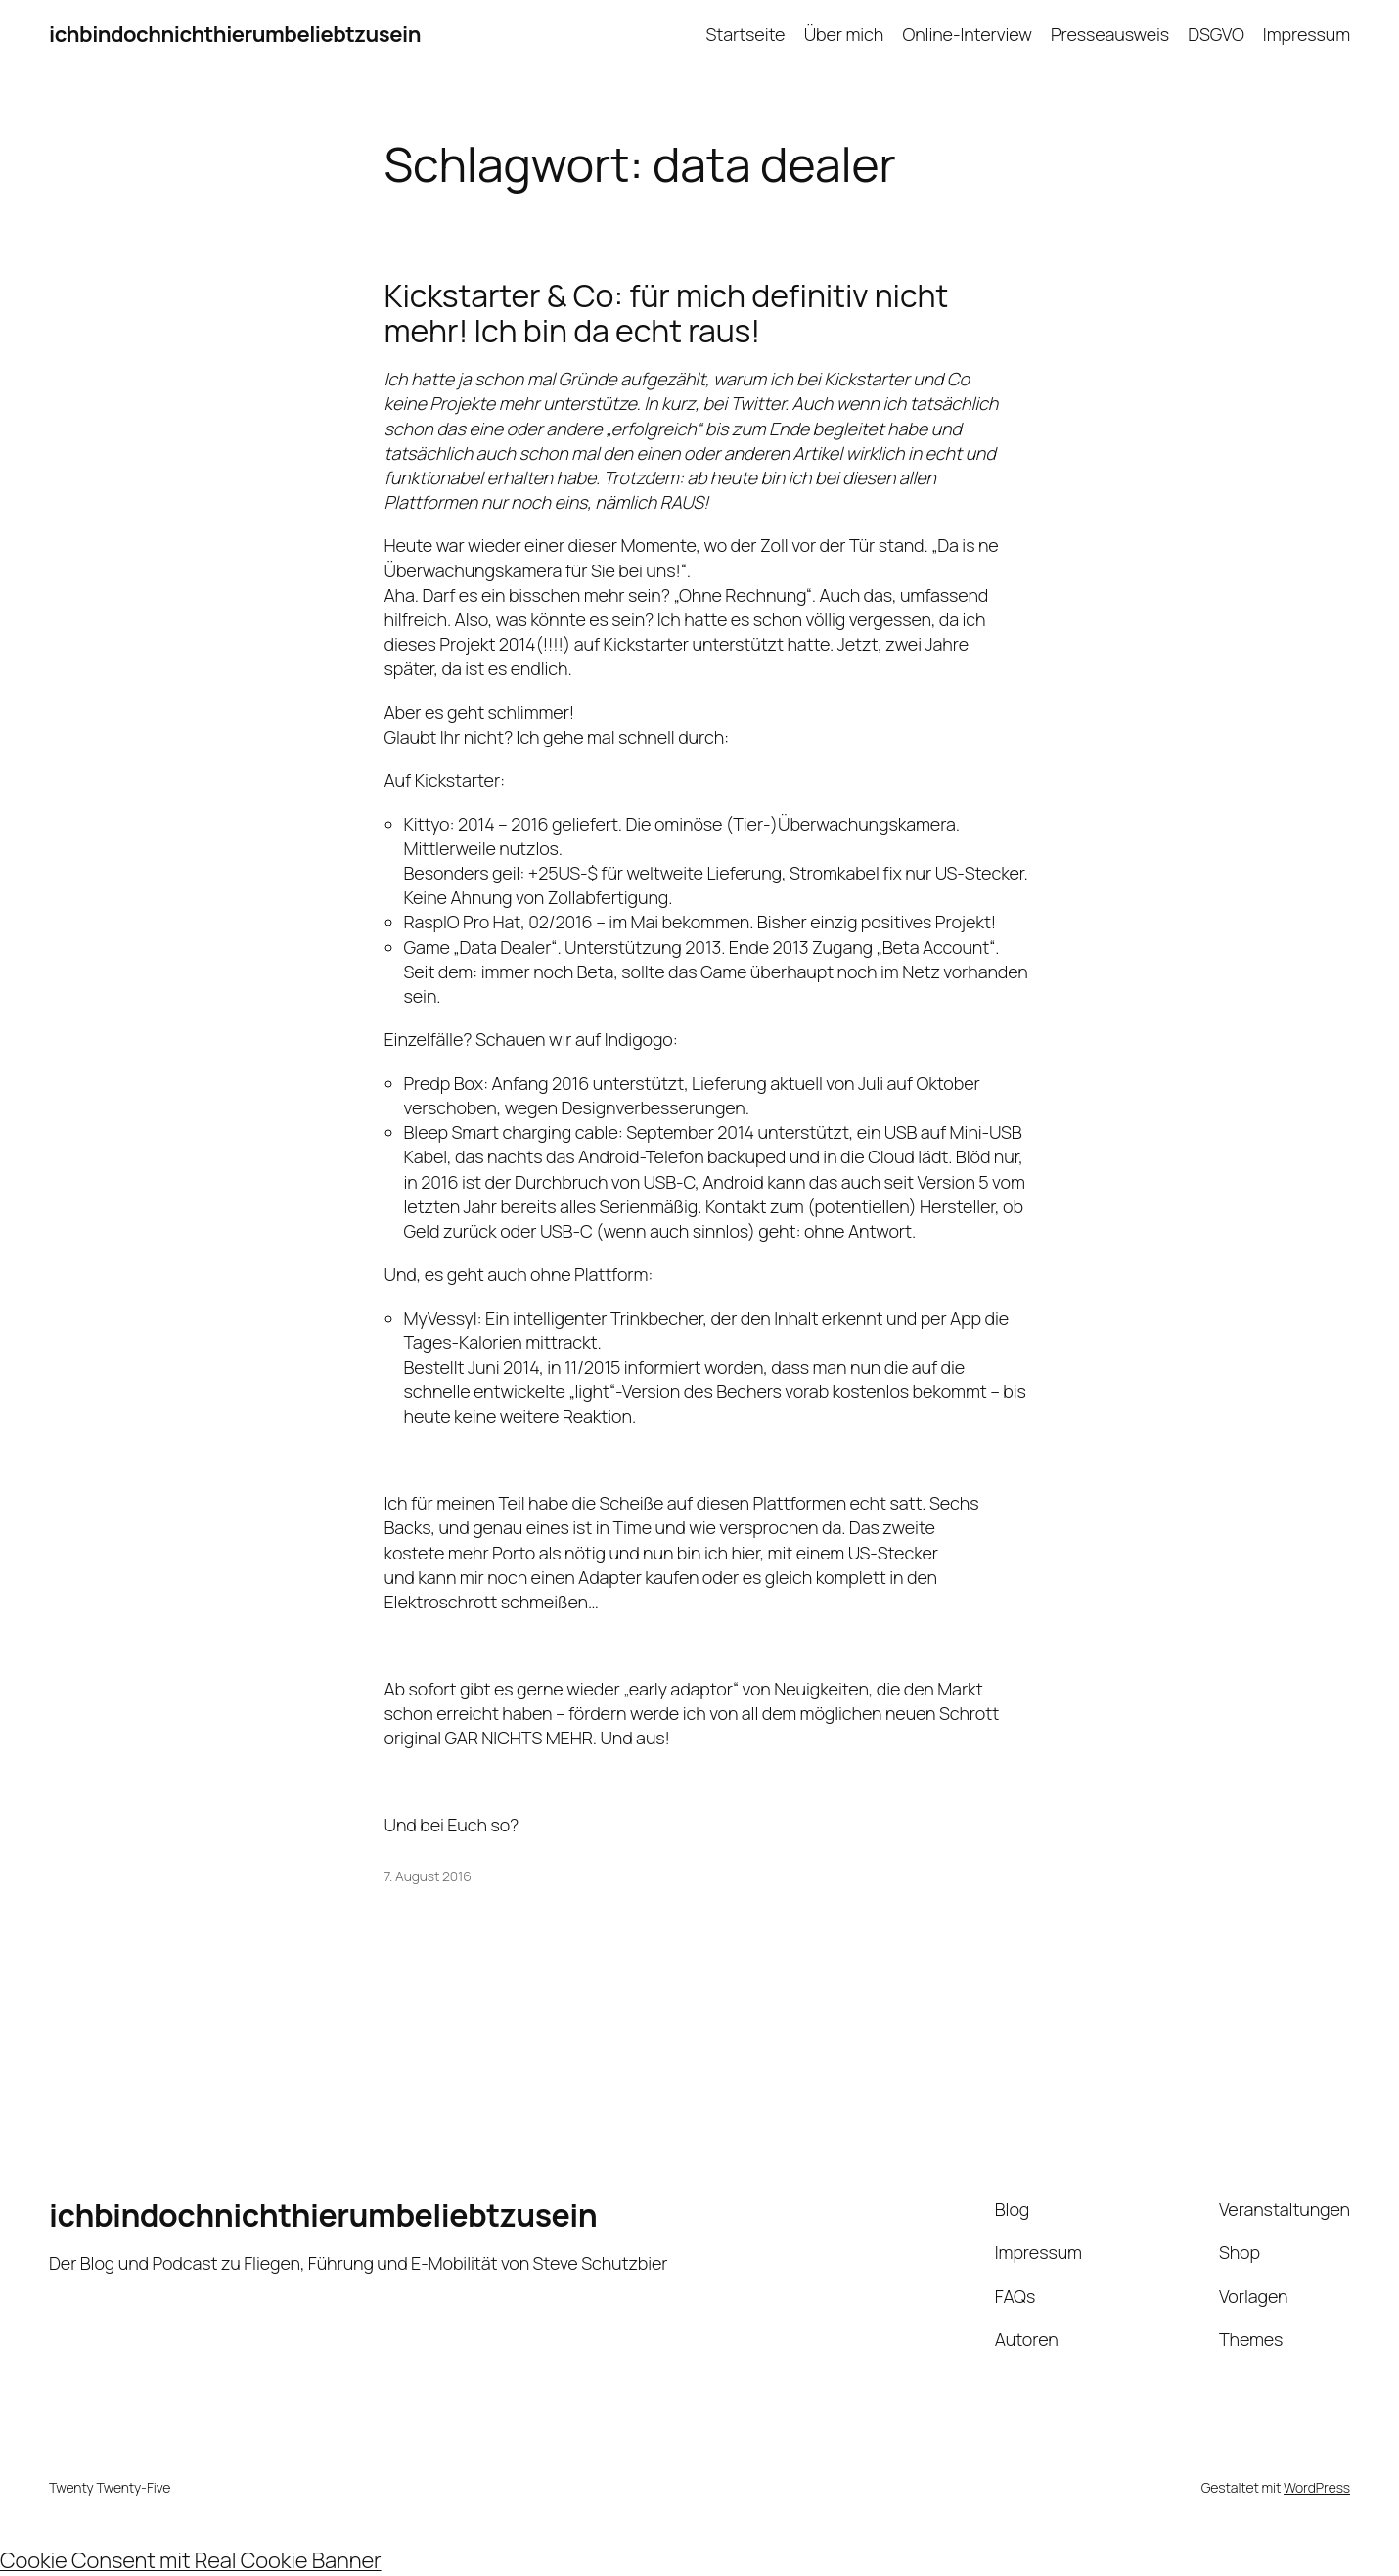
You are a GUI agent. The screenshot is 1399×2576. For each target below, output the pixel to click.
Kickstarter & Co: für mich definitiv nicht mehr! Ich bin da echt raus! (666, 313)
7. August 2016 (428, 1876)
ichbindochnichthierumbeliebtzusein (235, 34)
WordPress (1317, 2487)
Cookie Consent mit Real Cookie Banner (191, 2560)
